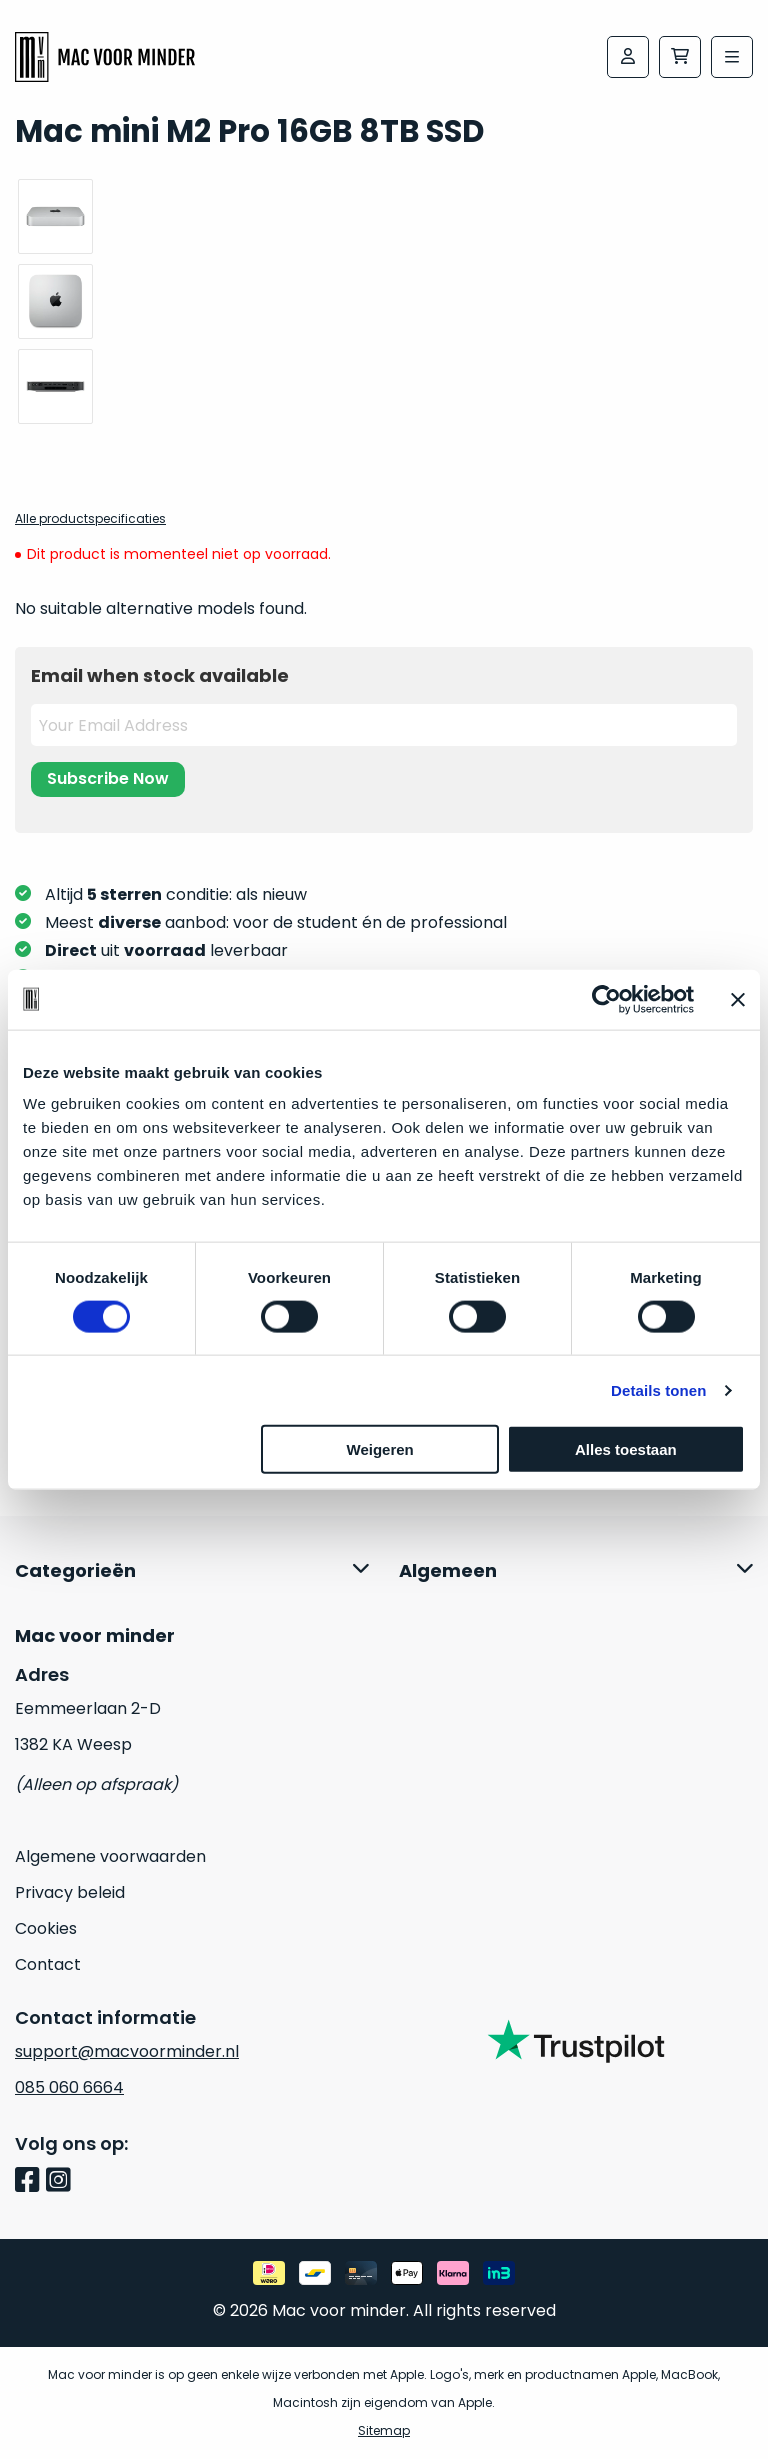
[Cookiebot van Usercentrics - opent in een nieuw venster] (606, 999)
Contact (48, 1964)
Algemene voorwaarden (110, 1856)
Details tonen (658, 1389)
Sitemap (384, 2430)
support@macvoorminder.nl (127, 2051)
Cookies (46, 1928)
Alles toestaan (626, 1449)
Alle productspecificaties (90, 518)
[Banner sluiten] (738, 999)
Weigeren (380, 1449)
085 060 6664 (69, 2087)
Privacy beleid (70, 1892)
